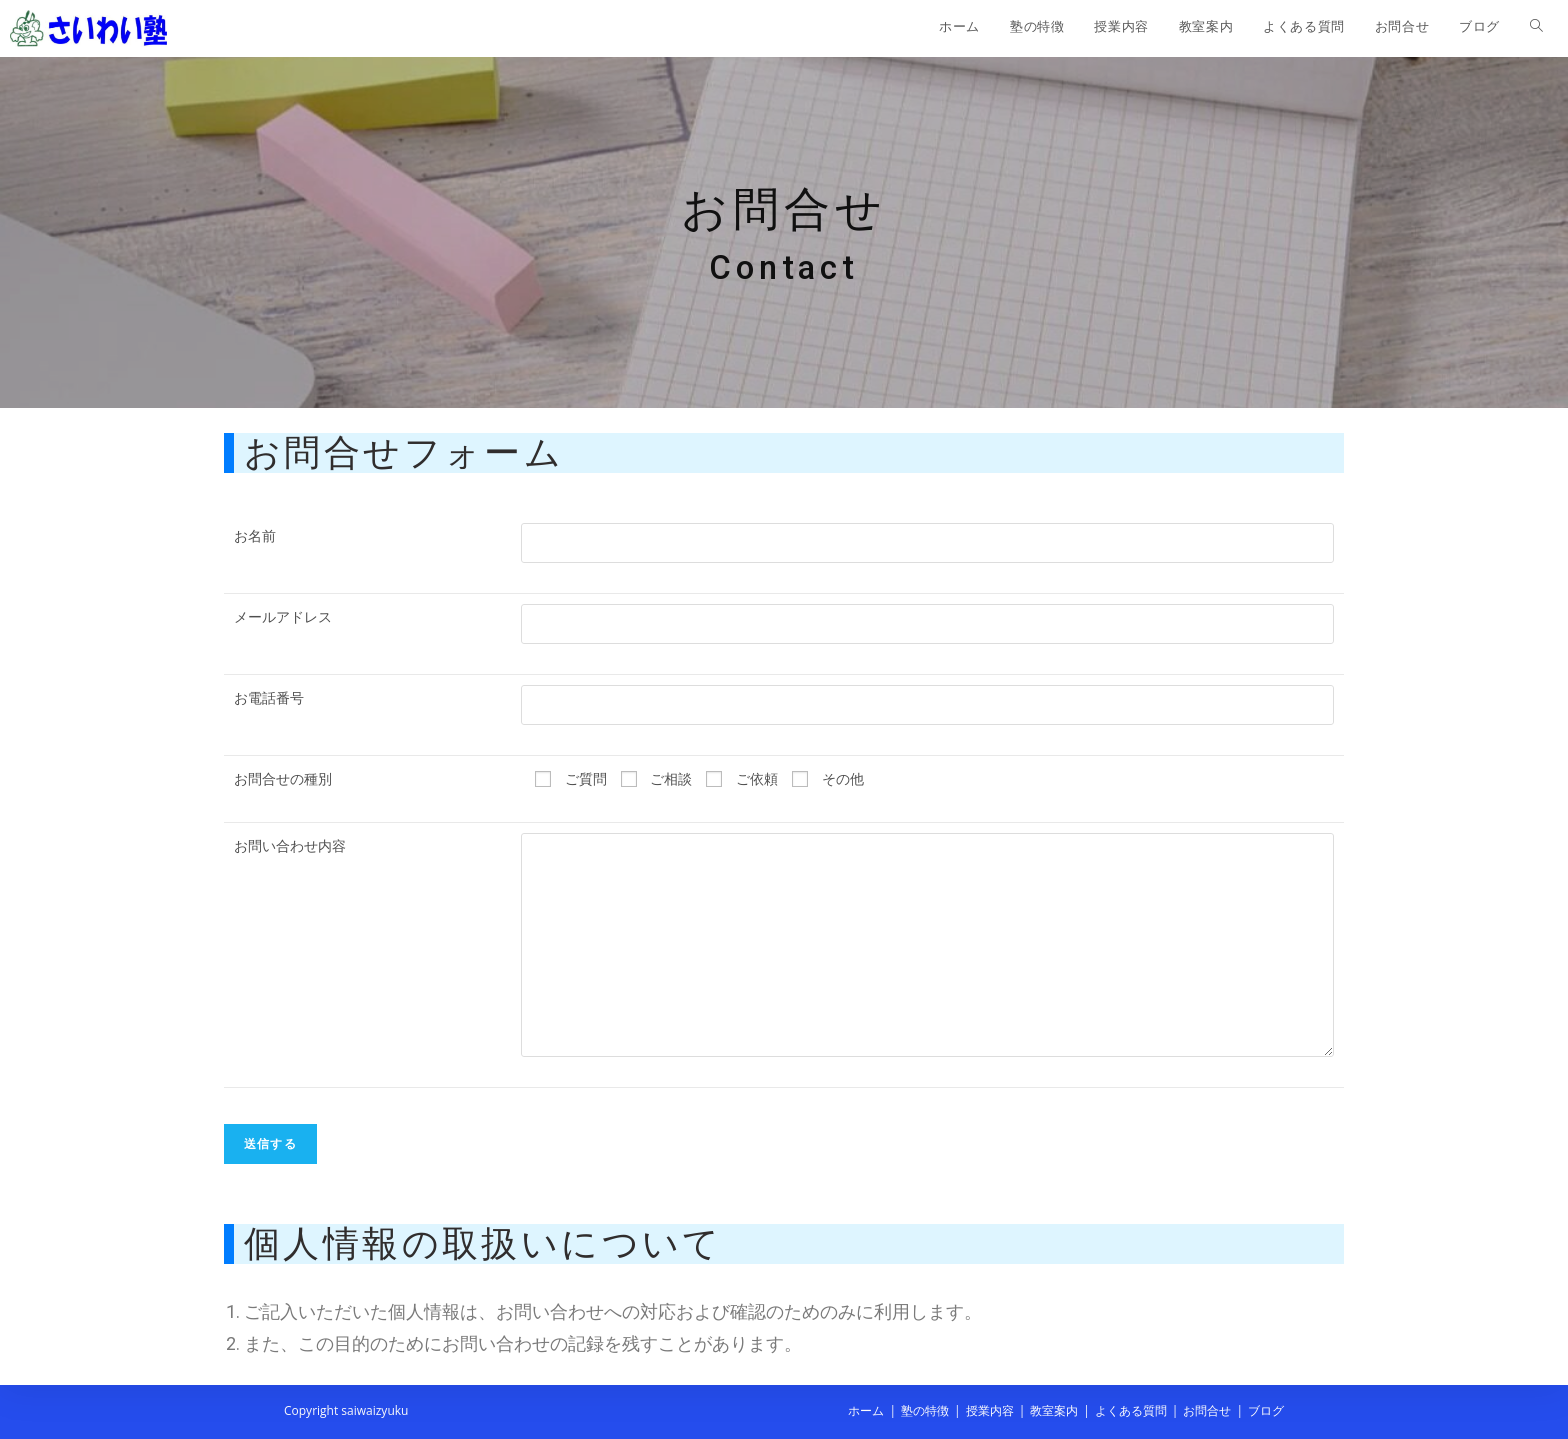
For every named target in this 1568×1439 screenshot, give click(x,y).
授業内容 (990, 1410)
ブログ (1266, 1410)
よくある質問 (1131, 1410)
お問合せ (1207, 1410)
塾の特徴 (925, 1410)
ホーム (866, 1410)
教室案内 (1054, 1410)
